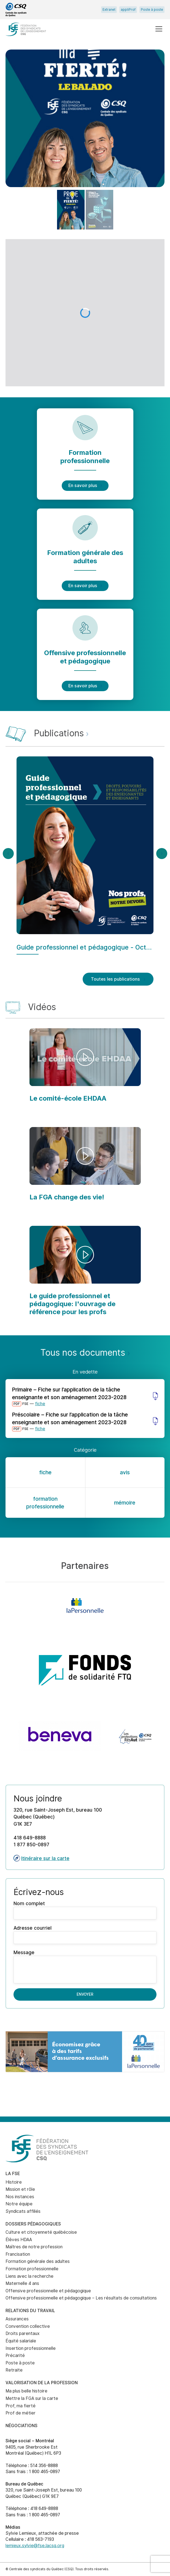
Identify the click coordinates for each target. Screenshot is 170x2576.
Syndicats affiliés (23, 2211)
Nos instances (20, 2196)
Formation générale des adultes (38, 2261)
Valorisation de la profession (42, 2382)
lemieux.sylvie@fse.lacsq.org (35, 2545)
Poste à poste (152, 10)
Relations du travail (30, 2310)
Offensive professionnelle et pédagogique (48, 2290)
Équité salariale (21, 2340)
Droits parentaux (23, 2333)
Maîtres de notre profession (34, 2246)
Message (85, 1966)
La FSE (13, 2173)
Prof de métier (21, 2413)
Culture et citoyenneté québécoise (41, 2232)
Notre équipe (19, 2203)
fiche (40, 1403)
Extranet (108, 10)
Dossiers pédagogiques (33, 2224)
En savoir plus (85, 485)
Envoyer (85, 1994)
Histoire (14, 2182)
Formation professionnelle (32, 2268)
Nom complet (85, 1909)
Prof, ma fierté (21, 2405)
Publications (61, 733)
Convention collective (28, 2326)
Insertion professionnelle (31, 2348)
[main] (85, 1083)
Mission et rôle (20, 2189)
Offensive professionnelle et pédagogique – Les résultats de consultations (81, 2298)
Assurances (17, 2318)
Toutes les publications (118, 979)
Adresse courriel (85, 1934)
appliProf (128, 10)
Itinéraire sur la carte (41, 1858)
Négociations (21, 2425)
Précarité (15, 2355)
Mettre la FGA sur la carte (32, 2398)
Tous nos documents (85, 1352)
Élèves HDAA (19, 2239)
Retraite (14, 2370)
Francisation (18, 2254)
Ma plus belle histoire (26, 2391)
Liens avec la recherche (29, 2276)
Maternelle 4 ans (22, 2283)
